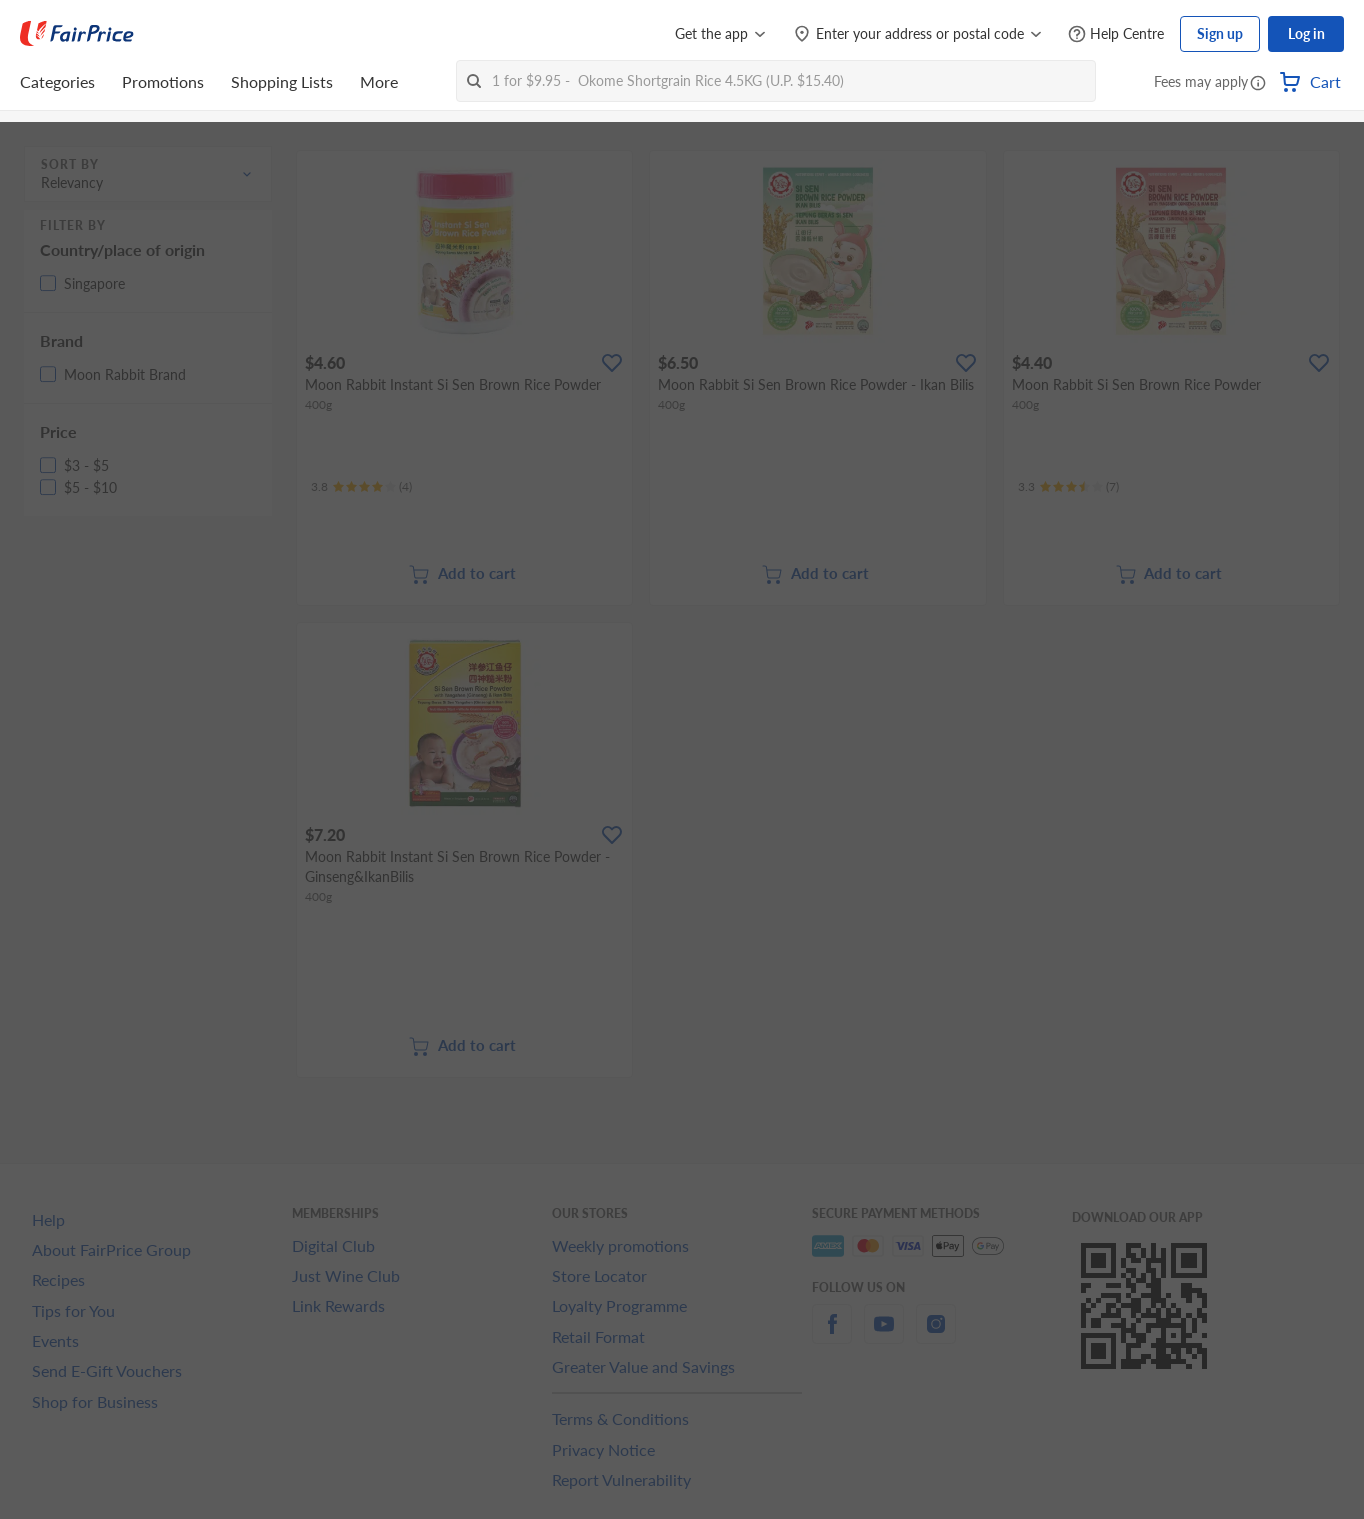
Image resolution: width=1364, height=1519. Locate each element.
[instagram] (936, 1335)
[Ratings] (361, 487)
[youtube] (884, 1335)
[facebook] (832, 1335)
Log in (1306, 33)
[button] (1258, 84)
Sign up (1220, 33)
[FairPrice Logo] (77, 34)
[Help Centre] (1116, 34)
